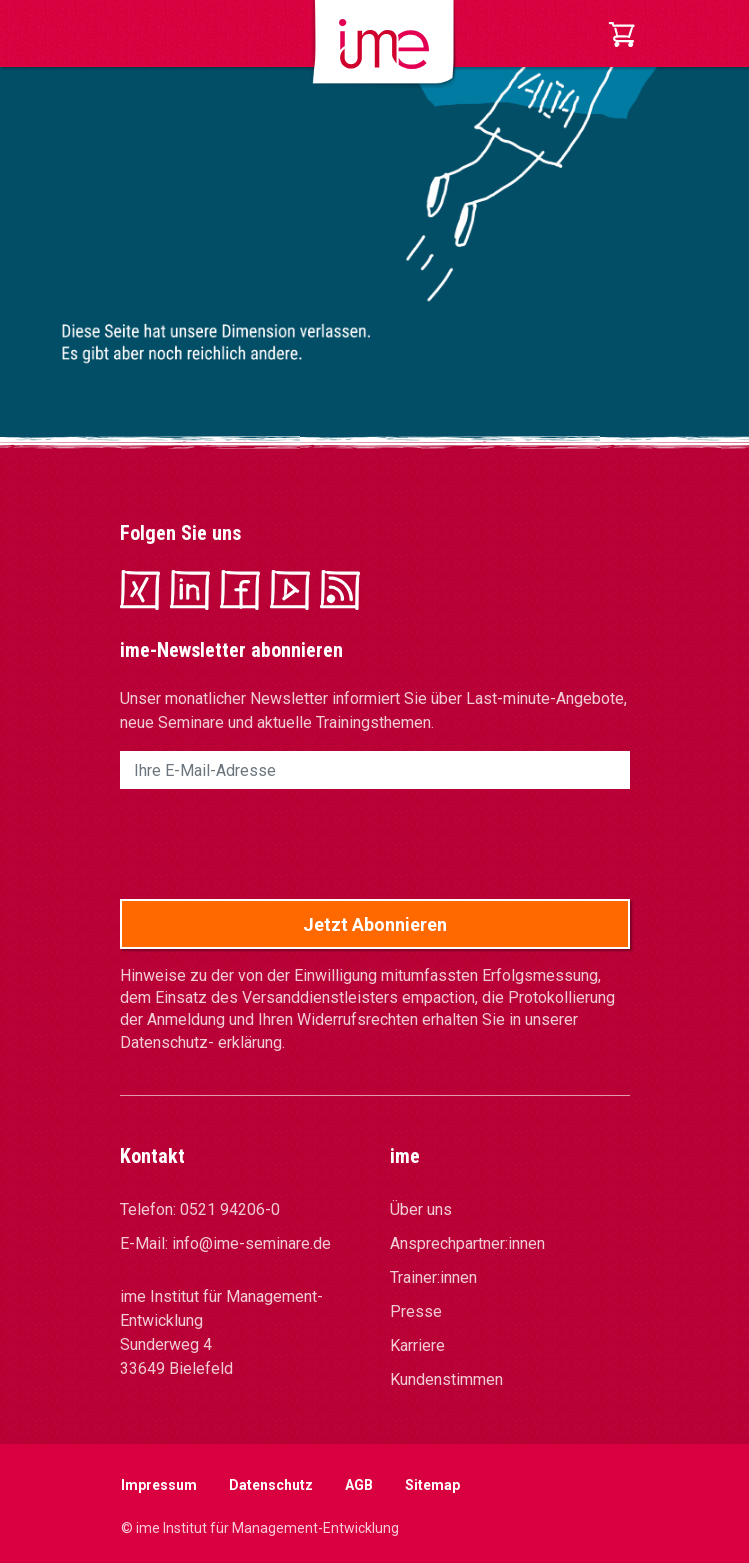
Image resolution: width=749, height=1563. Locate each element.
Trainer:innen (433, 1277)
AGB (359, 1485)
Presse (416, 1311)
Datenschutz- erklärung (201, 1042)
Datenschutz (271, 1485)
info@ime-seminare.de (251, 1243)
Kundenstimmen (446, 1379)
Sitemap (432, 1485)
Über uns (421, 1209)
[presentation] (272, 844)
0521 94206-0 (230, 1209)
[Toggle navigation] (134, 34)
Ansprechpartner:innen (467, 1243)
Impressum (159, 1485)
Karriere (417, 1345)
